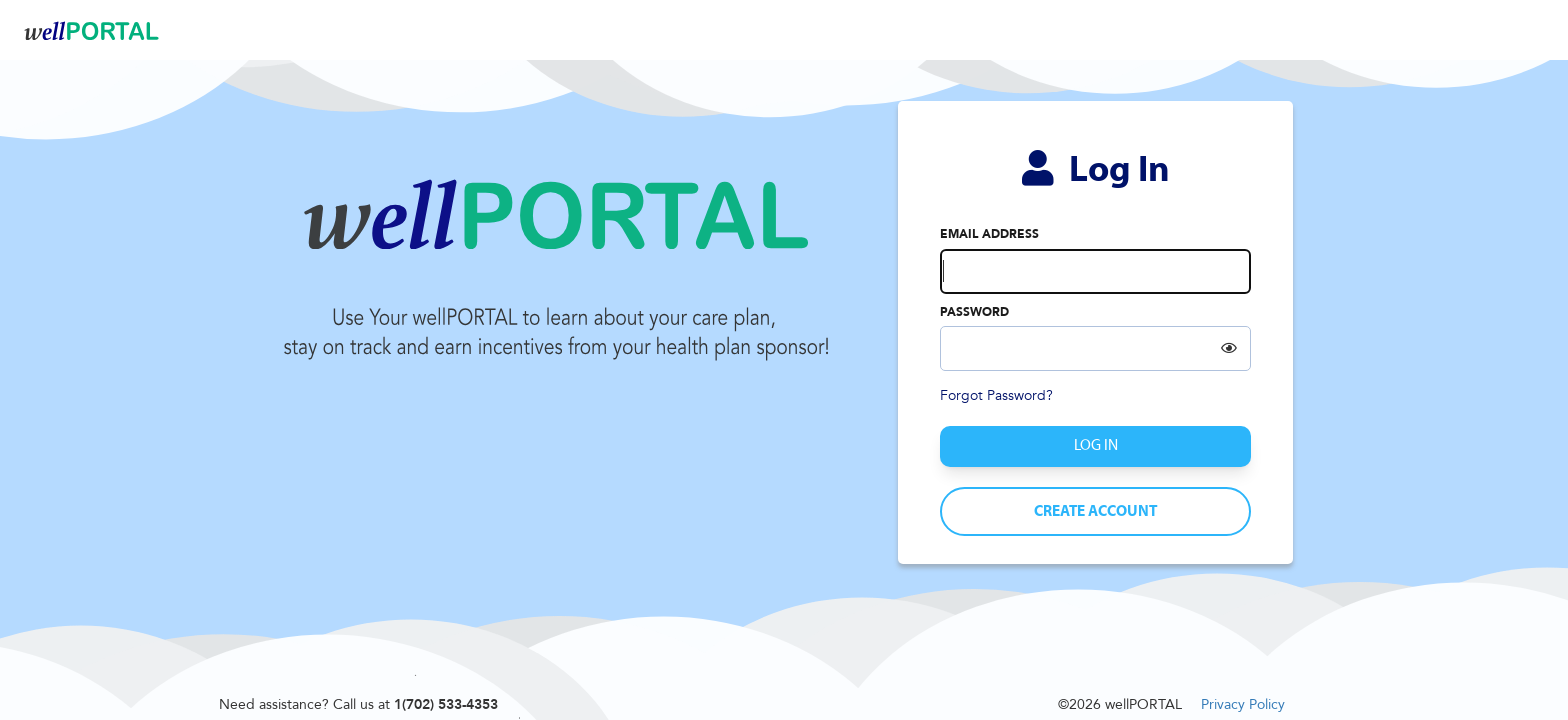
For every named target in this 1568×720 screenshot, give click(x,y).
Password (974, 312)
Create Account (1095, 512)
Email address (989, 234)
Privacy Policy (1243, 704)
